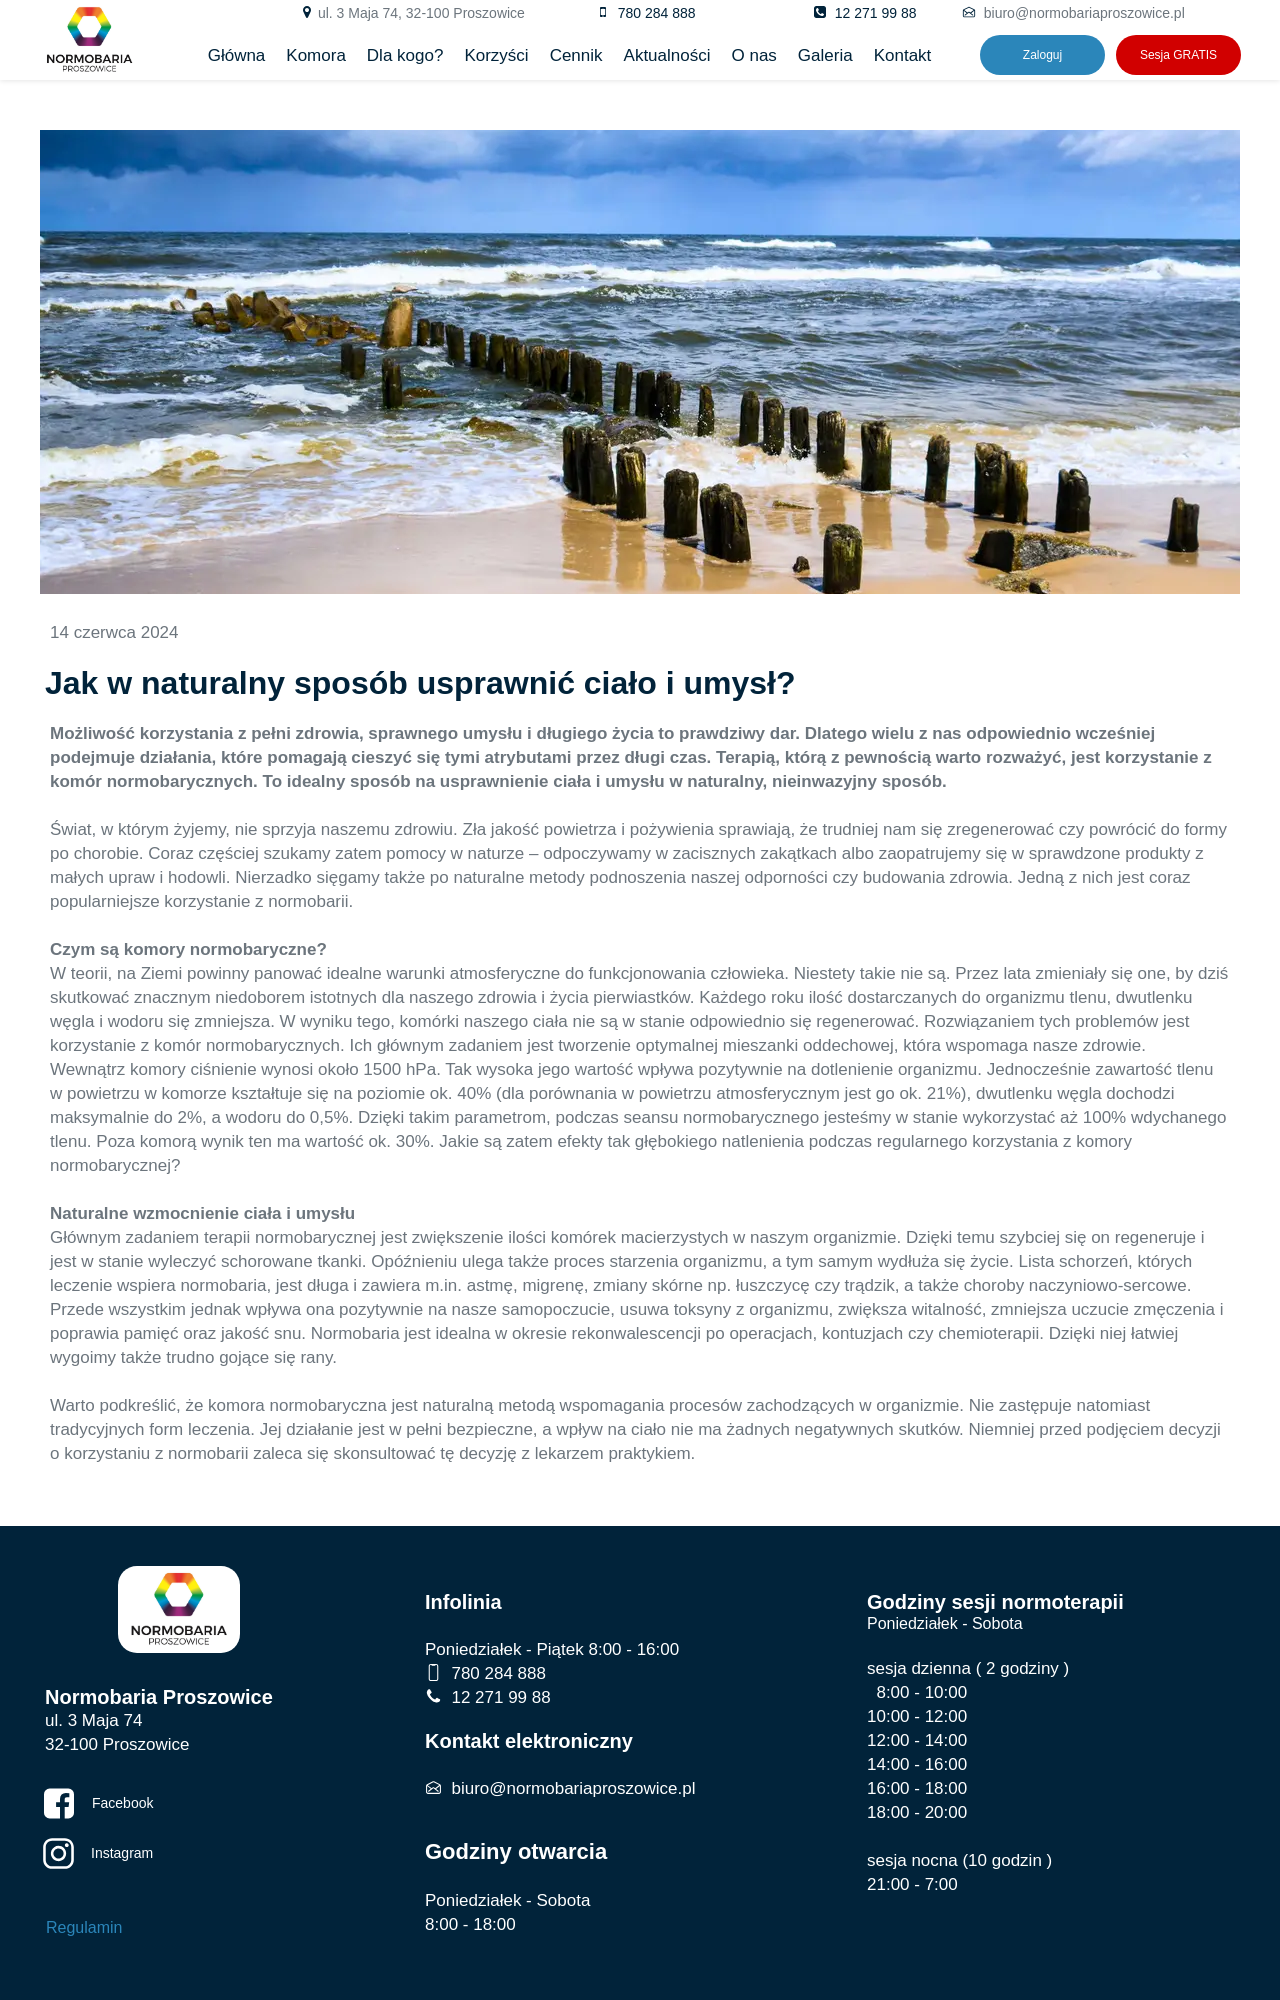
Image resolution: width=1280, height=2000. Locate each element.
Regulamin (84, 1927)
